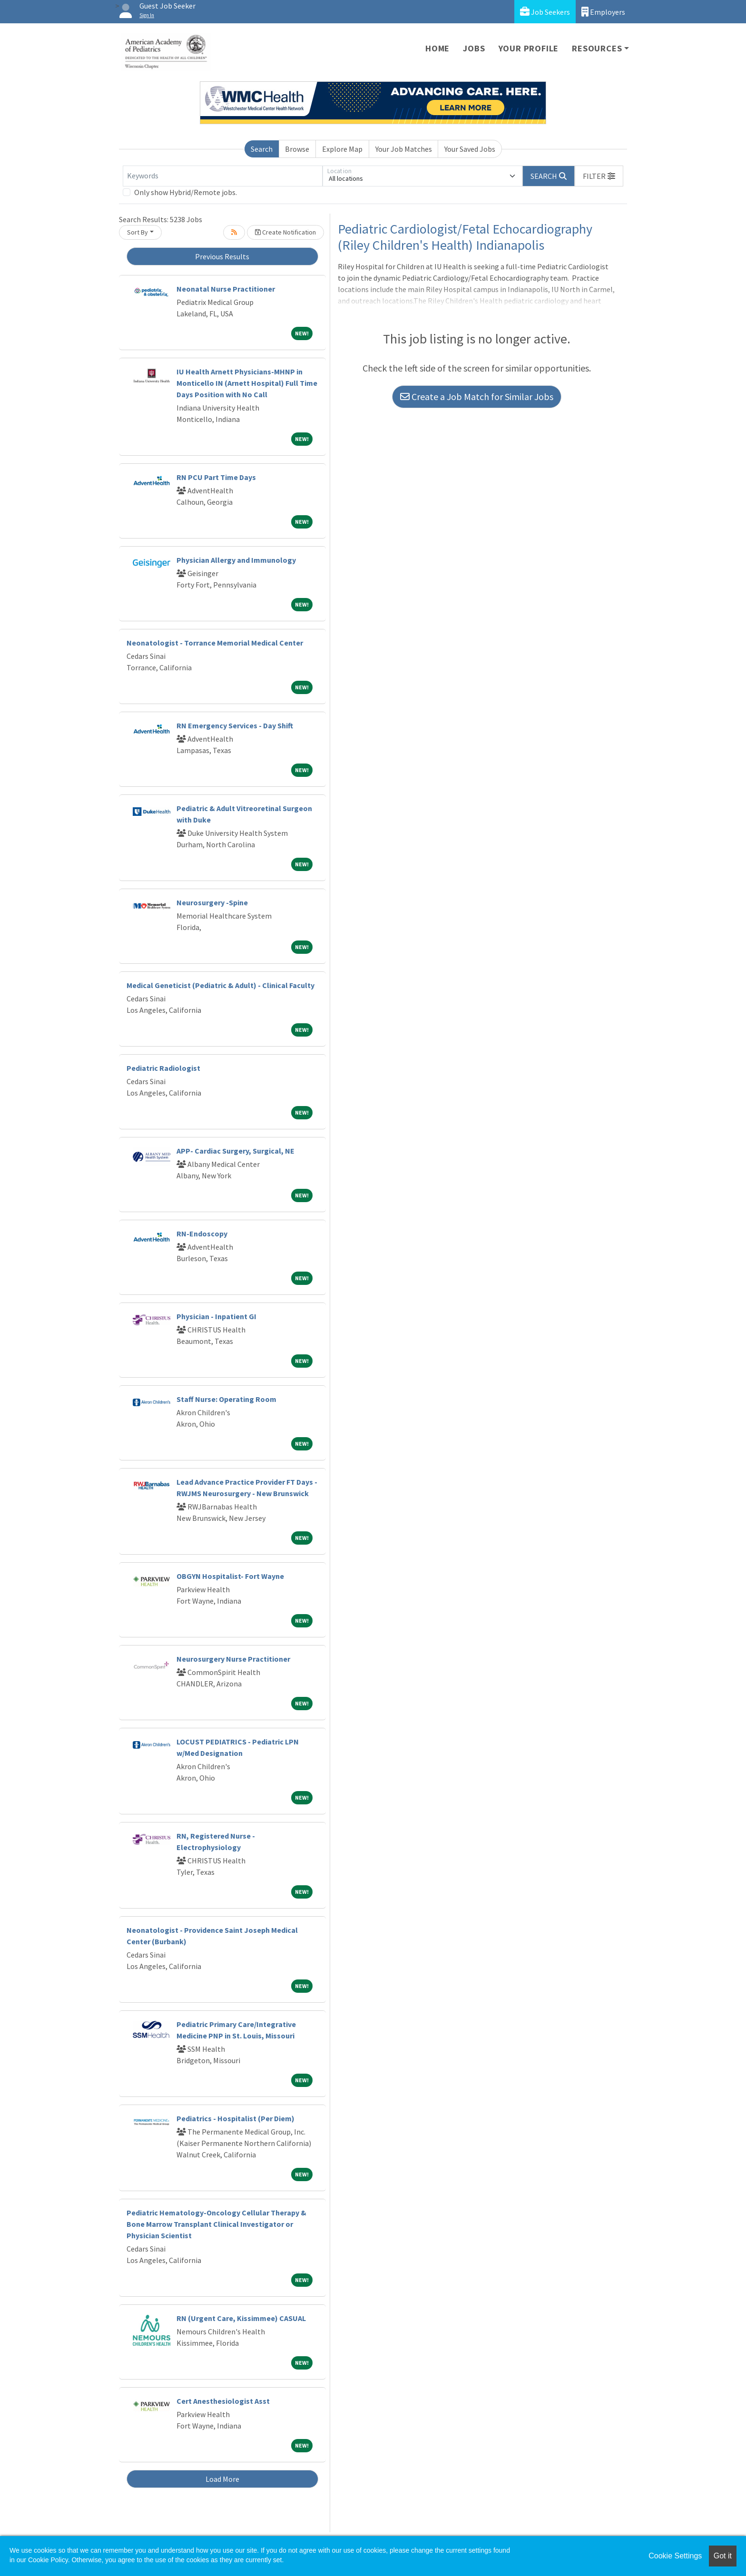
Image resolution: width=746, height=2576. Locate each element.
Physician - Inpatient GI (216, 1316)
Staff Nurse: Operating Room (226, 1399)
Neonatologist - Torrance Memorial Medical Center (215, 642)
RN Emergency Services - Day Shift (235, 725)
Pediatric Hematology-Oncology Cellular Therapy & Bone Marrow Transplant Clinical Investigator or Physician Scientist (216, 2224)
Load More (222, 2479)
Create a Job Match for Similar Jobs (476, 396)
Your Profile (529, 48)
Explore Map (342, 149)
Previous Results (222, 256)
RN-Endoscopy (202, 1233)
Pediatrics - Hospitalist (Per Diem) (235, 2118)
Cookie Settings (675, 2556)
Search (262, 149)
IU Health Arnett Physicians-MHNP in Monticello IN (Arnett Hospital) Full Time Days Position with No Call (247, 383)
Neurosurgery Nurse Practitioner (233, 1659)
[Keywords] (223, 176)
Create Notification (285, 232)
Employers (603, 12)
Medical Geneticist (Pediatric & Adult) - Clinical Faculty (220, 985)
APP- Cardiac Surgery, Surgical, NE (235, 1151)
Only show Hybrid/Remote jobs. (185, 192)
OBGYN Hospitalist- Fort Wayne (230, 1576)
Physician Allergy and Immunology (236, 560)
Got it (723, 2556)
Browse (297, 149)
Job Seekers (545, 12)
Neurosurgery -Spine (212, 902)
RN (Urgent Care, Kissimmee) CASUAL (241, 2318)
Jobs (474, 48)
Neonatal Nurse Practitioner (226, 289)
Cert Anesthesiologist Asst (223, 2401)
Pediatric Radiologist (163, 1068)
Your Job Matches (403, 149)
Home (437, 48)
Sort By (137, 232)
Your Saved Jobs (469, 149)
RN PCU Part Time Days (216, 477)
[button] (599, 176)
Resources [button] (597, 48)
